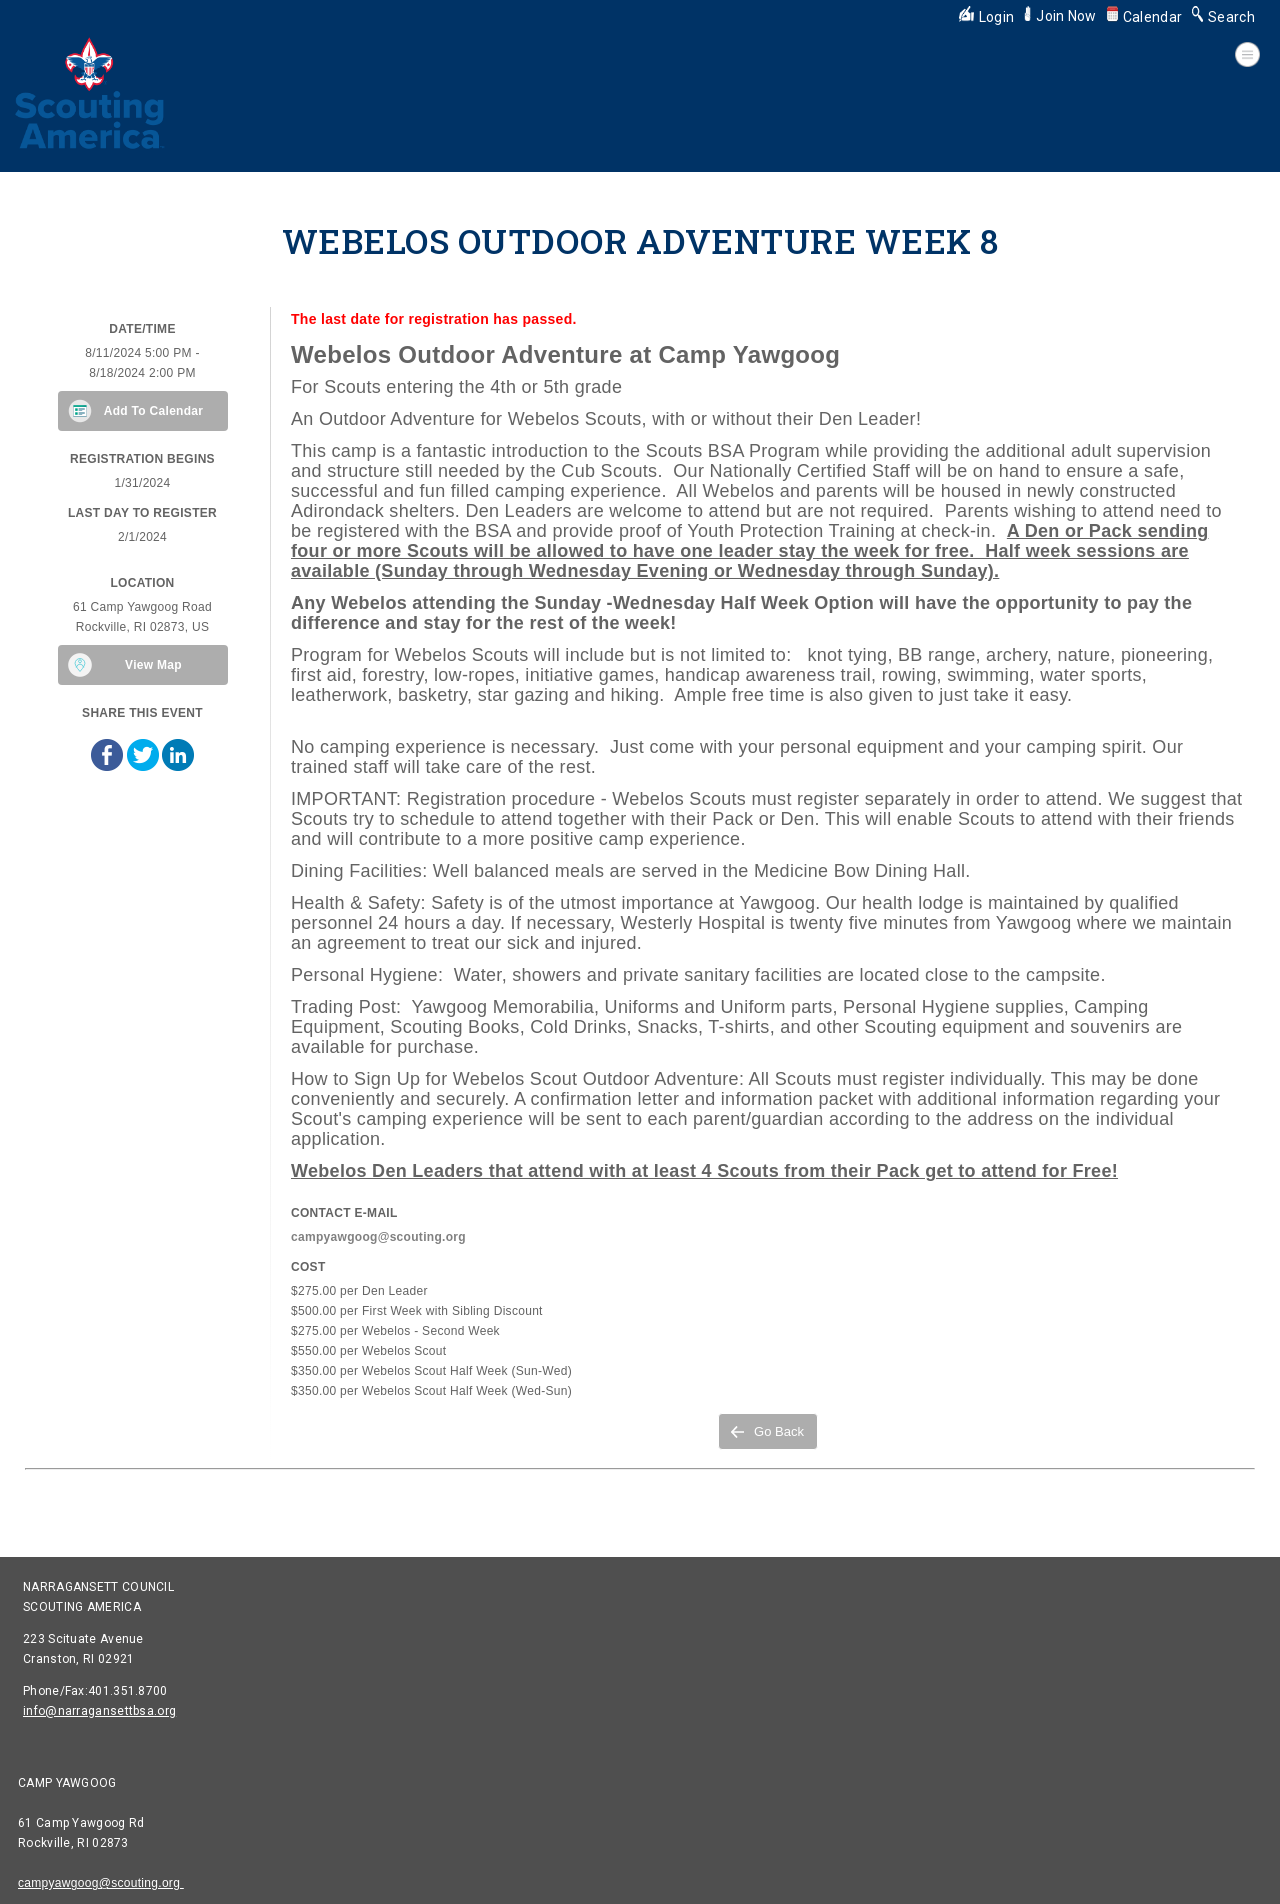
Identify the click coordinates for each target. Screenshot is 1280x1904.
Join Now (1060, 16)
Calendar (1144, 17)
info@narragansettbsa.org (99, 1711)
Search (1223, 17)
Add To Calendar (154, 411)
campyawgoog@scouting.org (101, 1883)
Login (987, 17)
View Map (153, 665)
